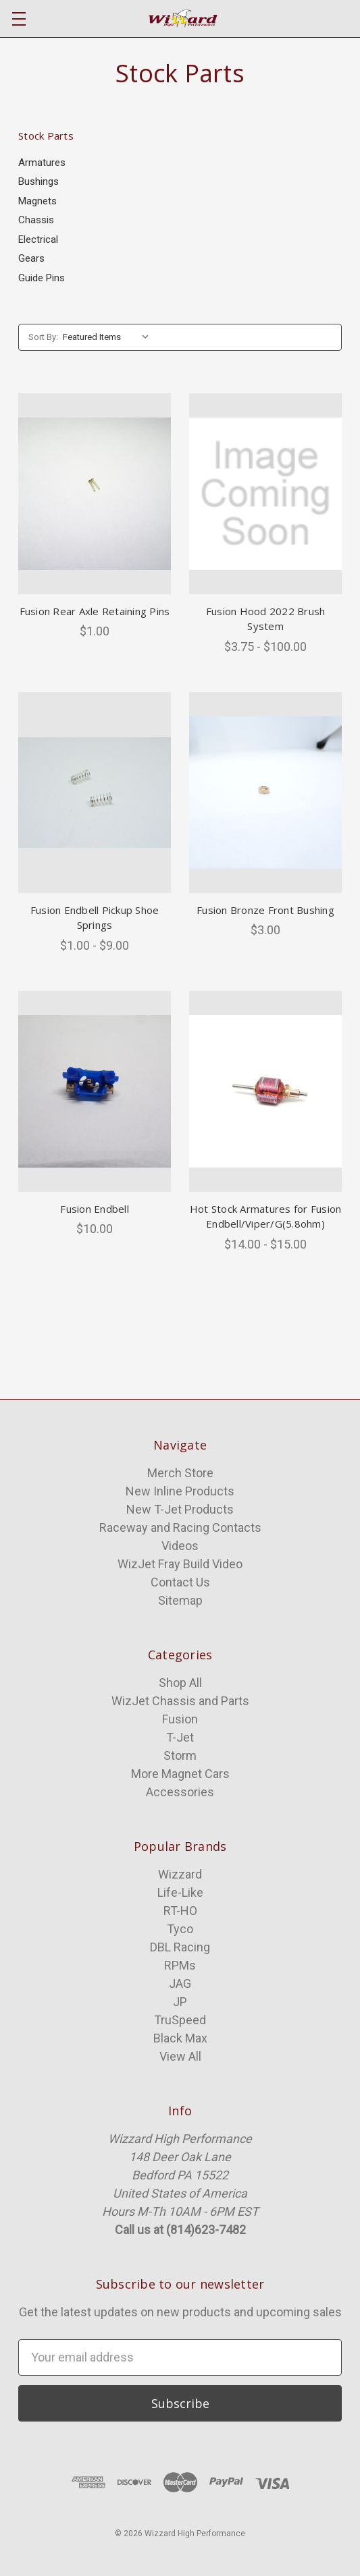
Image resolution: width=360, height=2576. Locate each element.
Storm (180, 1755)
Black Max (180, 2038)
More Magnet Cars (180, 1774)
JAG (180, 1983)
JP (180, 2002)
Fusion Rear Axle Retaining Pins (95, 611)
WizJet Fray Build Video (180, 1564)
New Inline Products (180, 1491)
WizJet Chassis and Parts (180, 1701)
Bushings (38, 181)
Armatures (42, 162)
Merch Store (180, 1473)
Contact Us (180, 1582)
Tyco (180, 1929)
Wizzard (180, 1874)
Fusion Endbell (94, 1208)
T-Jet (180, 1737)
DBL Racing (180, 1947)
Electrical (38, 239)
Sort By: (43, 337)
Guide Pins (41, 278)
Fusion (180, 1719)
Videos (180, 1546)
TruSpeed (180, 2020)
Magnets (37, 201)
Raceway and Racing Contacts (180, 1527)
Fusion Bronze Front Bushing (265, 910)
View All (180, 2056)
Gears (31, 258)
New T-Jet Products (180, 1509)
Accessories (180, 1792)
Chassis (36, 220)
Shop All (180, 1683)
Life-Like (180, 1892)
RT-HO (180, 1911)
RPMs (180, 1965)
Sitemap (180, 1600)
